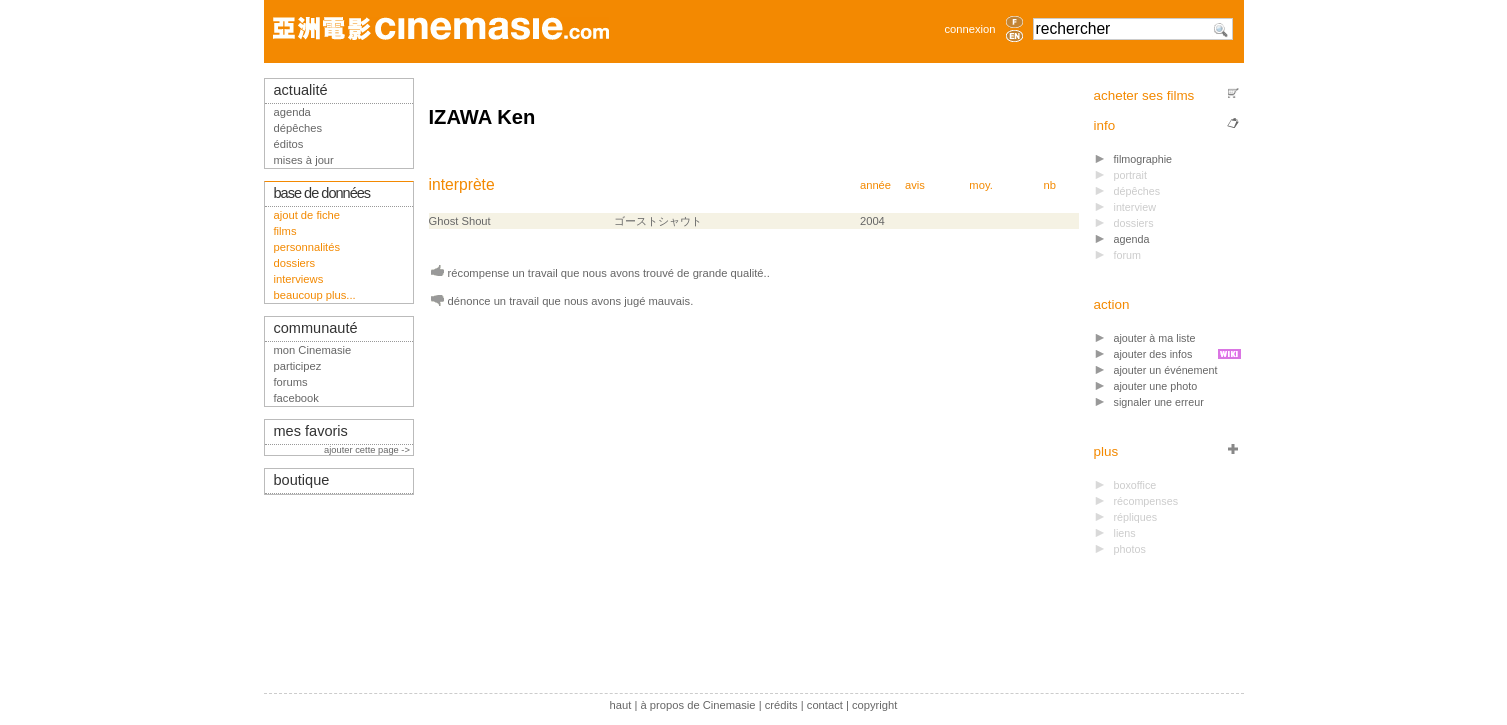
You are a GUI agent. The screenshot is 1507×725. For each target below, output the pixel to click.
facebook (296, 398)
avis (915, 185)
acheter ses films (1144, 95)
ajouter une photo (1156, 386)
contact (825, 705)
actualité (301, 90)
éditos (289, 144)
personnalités (307, 247)
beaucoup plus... (315, 295)
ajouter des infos (1153, 354)
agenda (1132, 239)
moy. (980, 185)
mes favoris (311, 431)
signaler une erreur (1159, 402)
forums (291, 382)
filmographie (1143, 159)
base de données (322, 193)
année (875, 185)
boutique (302, 480)
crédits (781, 705)
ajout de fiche (307, 215)
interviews (299, 279)
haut (621, 705)
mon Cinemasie (313, 350)
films (285, 231)
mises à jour (304, 160)
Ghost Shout (460, 221)
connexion (969, 29)
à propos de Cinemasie (698, 705)
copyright (874, 705)
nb (1050, 185)
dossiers (295, 263)
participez (298, 366)
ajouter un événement (1166, 370)
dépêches (298, 128)
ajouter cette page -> (368, 450)
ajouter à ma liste (1155, 338)
